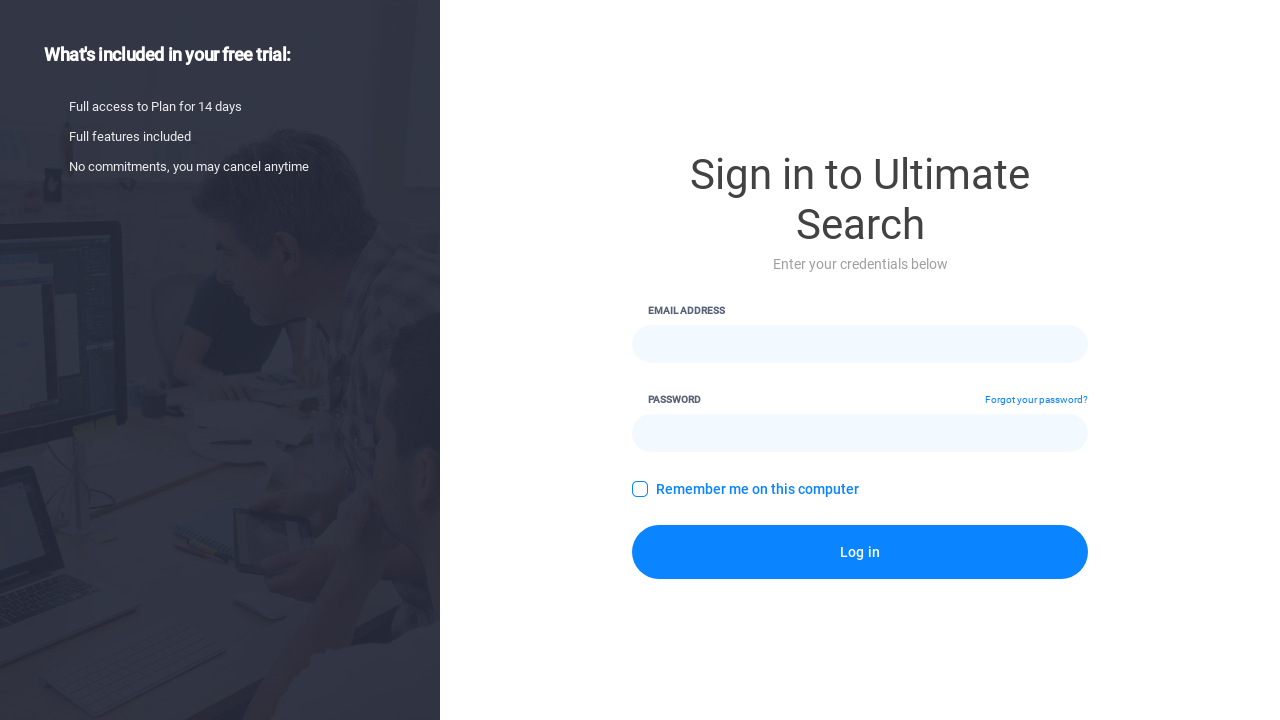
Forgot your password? (1036, 399)
